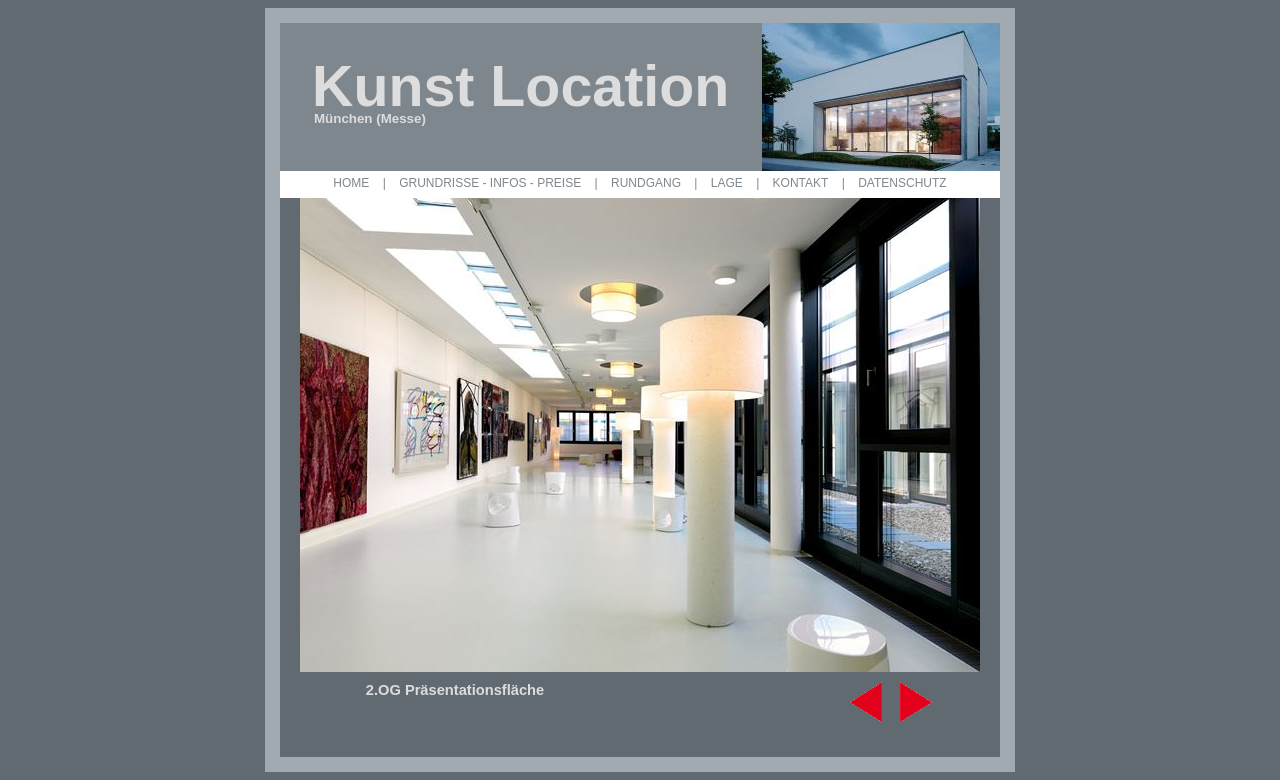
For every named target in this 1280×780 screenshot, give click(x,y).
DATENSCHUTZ (902, 183)
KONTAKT (801, 183)
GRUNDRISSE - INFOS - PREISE (490, 183)
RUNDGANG (646, 183)
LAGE (727, 183)
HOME (351, 183)
